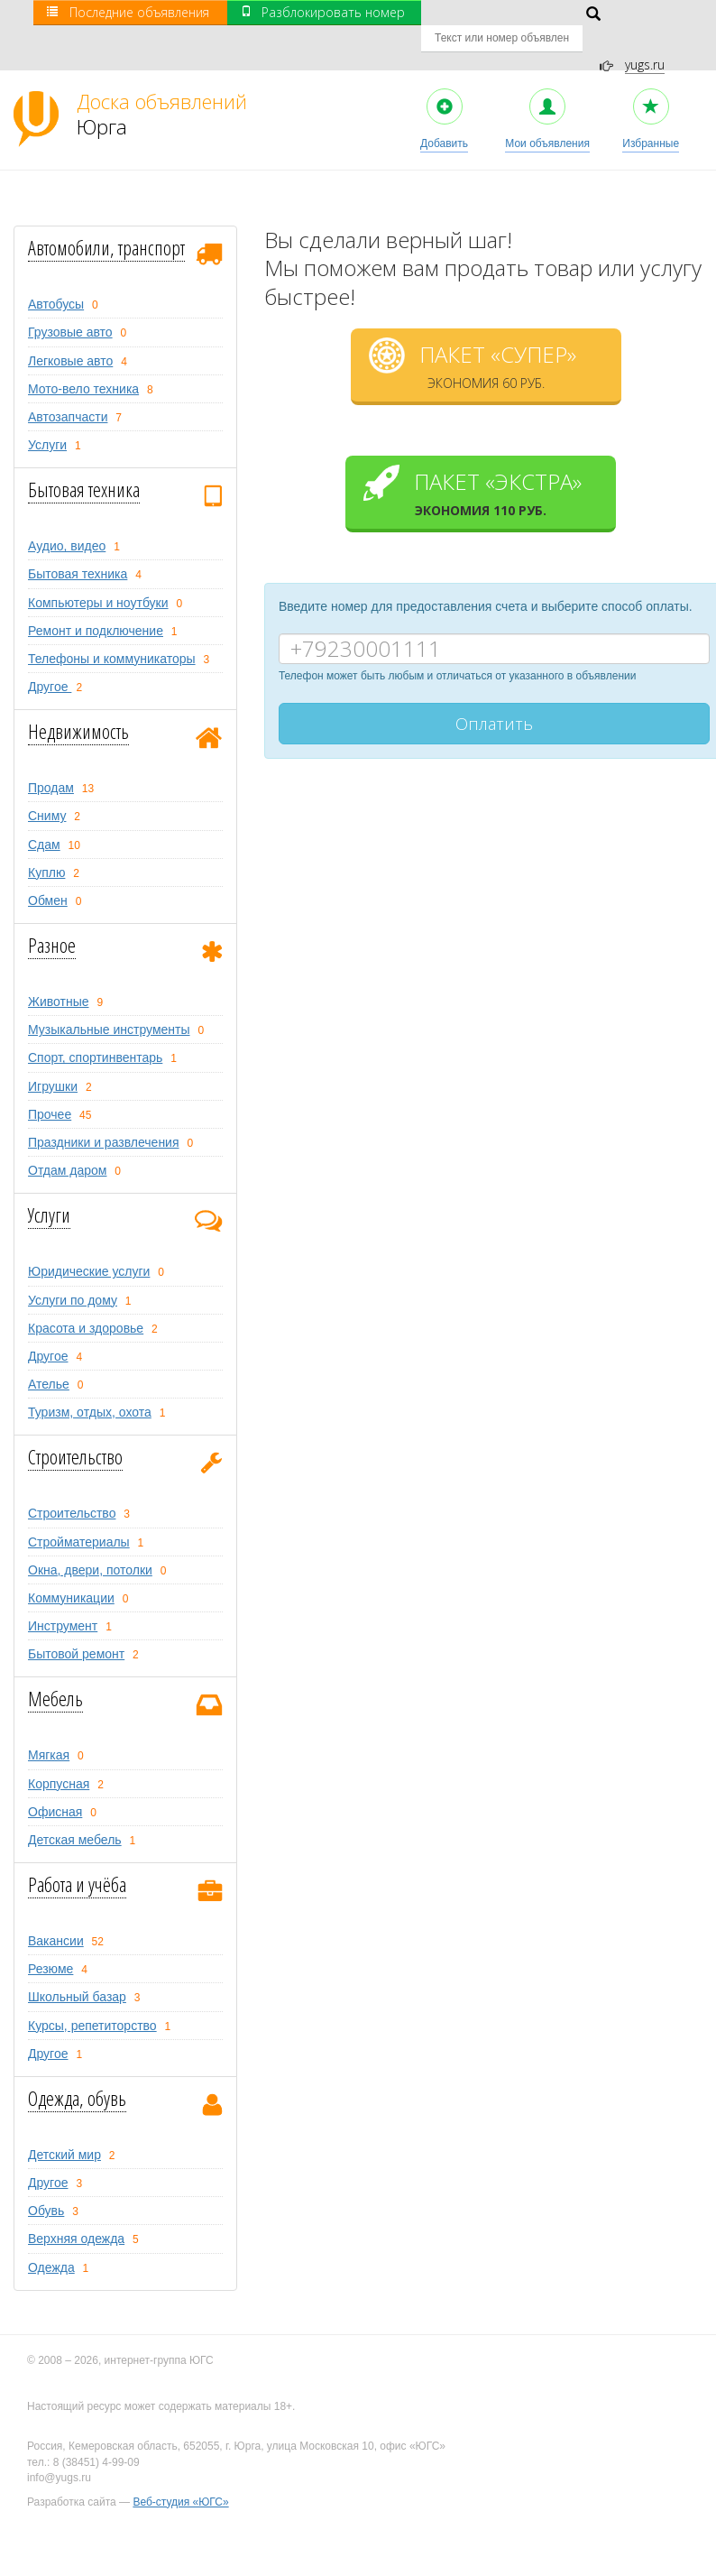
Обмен (48, 875)
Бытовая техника (84, 463)
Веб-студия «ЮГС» (180, 2476)
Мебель (55, 1672)
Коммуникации (71, 1572)
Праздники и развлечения (103, 1117)
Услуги (47, 419)
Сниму (47, 791)
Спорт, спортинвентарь (95, 1033)
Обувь (46, 2185)
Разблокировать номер (323, 12)
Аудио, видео (67, 520)
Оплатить (494, 698)
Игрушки (53, 1061)
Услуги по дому (72, 1275)
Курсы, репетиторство (92, 2000)
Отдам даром (67, 1145)
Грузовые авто (70, 307)
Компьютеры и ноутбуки (98, 577)
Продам (51, 762)
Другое (49, 661)
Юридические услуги (89, 1247)
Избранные (650, 94)
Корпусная (58, 1758)
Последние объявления (128, 12)
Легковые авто (70, 335)
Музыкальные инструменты (109, 1005)
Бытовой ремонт (76, 1628)
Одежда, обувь (77, 2072)
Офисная (55, 1786)
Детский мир (64, 2129)
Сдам (44, 819)
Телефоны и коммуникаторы (112, 633)
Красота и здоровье (85, 1303)
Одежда (51, 2242)
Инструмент (62, 1600)
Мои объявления (547, 94)
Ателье (48, 1359)
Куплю (46, 847)
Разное (52, 919)
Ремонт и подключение (95, 605)
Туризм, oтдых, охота (89, 1387)
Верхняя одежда (76, 2214)
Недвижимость (78, 705)
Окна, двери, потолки (90, 1544)
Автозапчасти (67, 391)
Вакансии (56, 1915)
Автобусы (56, 279)
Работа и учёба (77, 1858)
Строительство (75, 1431)
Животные (58, 976)
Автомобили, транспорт (106, 221)
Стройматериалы (79, 1517)
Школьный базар (77, 1972)
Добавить (444, 94)
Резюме (50, 1943)
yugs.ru (645, 39)
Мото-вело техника (83, 363)
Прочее (49, 1089)
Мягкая (48, 1730)
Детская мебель (75, 1814)
